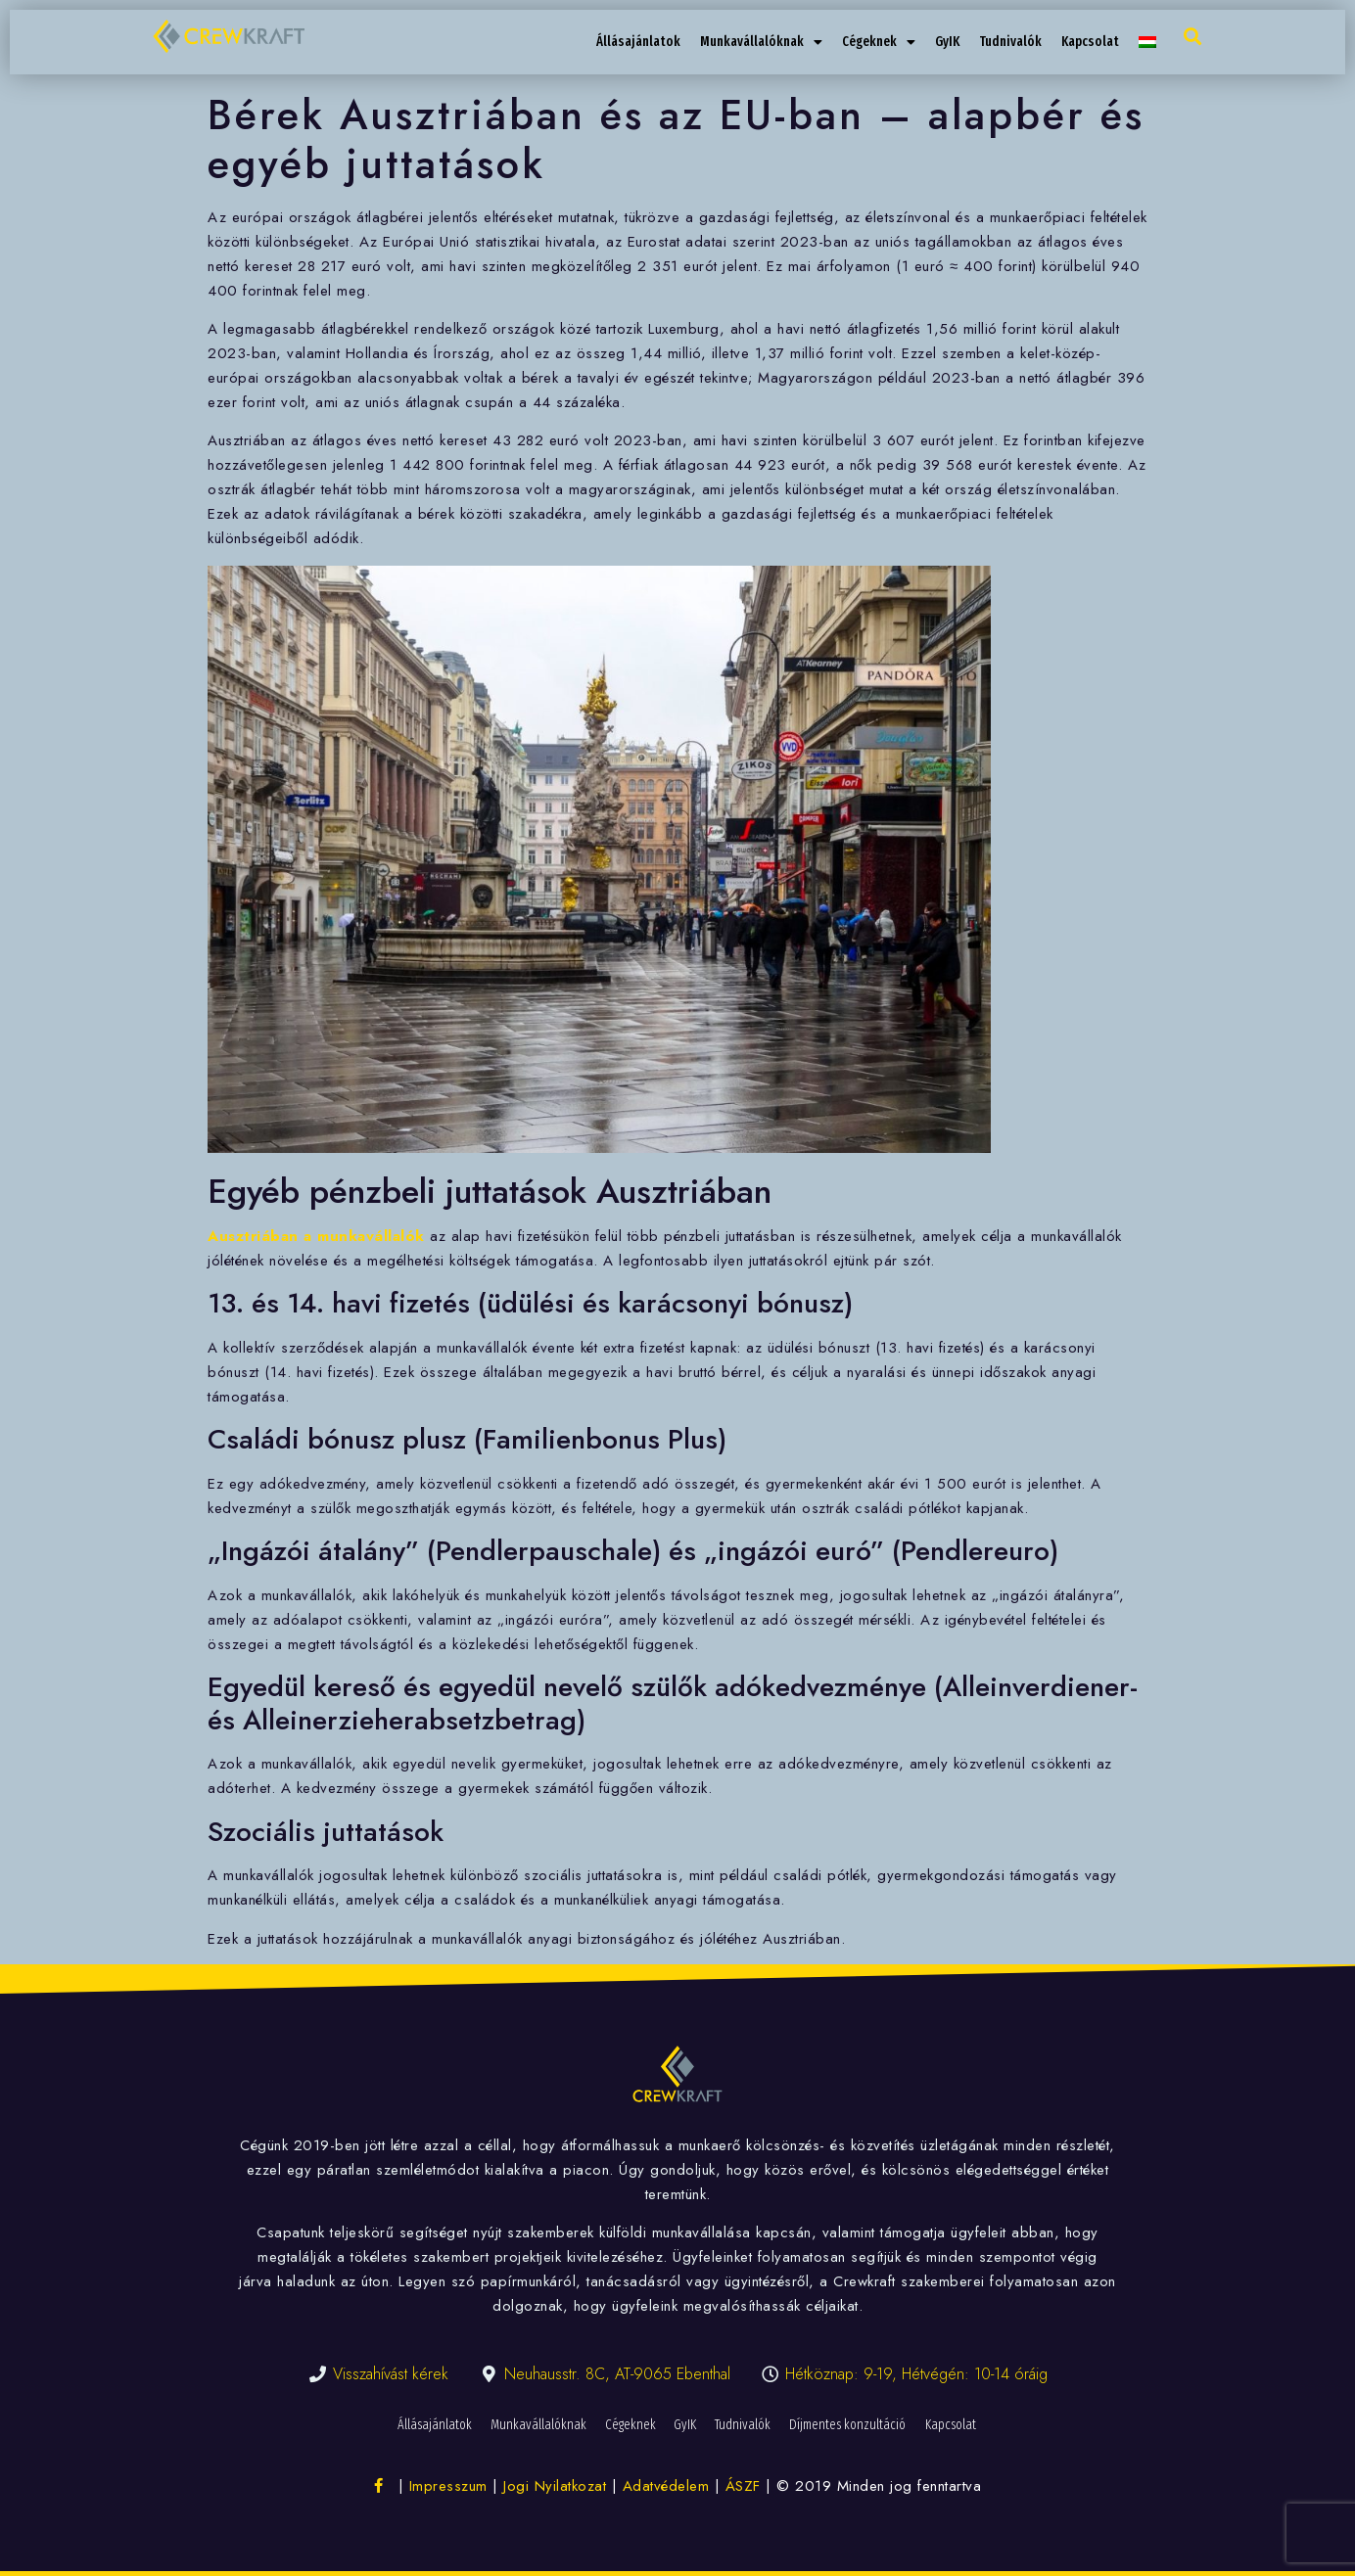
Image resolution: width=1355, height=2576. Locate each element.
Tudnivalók (1010, 41)
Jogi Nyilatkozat (554, 2486)
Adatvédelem (666, 2486)
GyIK (947, 41)
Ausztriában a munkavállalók (316, 1236)
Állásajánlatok (638, 41)
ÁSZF (743, 2486)
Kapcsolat (1090, 41)
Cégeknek (878, 42)
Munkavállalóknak (761, 42)
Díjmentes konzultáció (851, 2424)
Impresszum (448, 2486)
